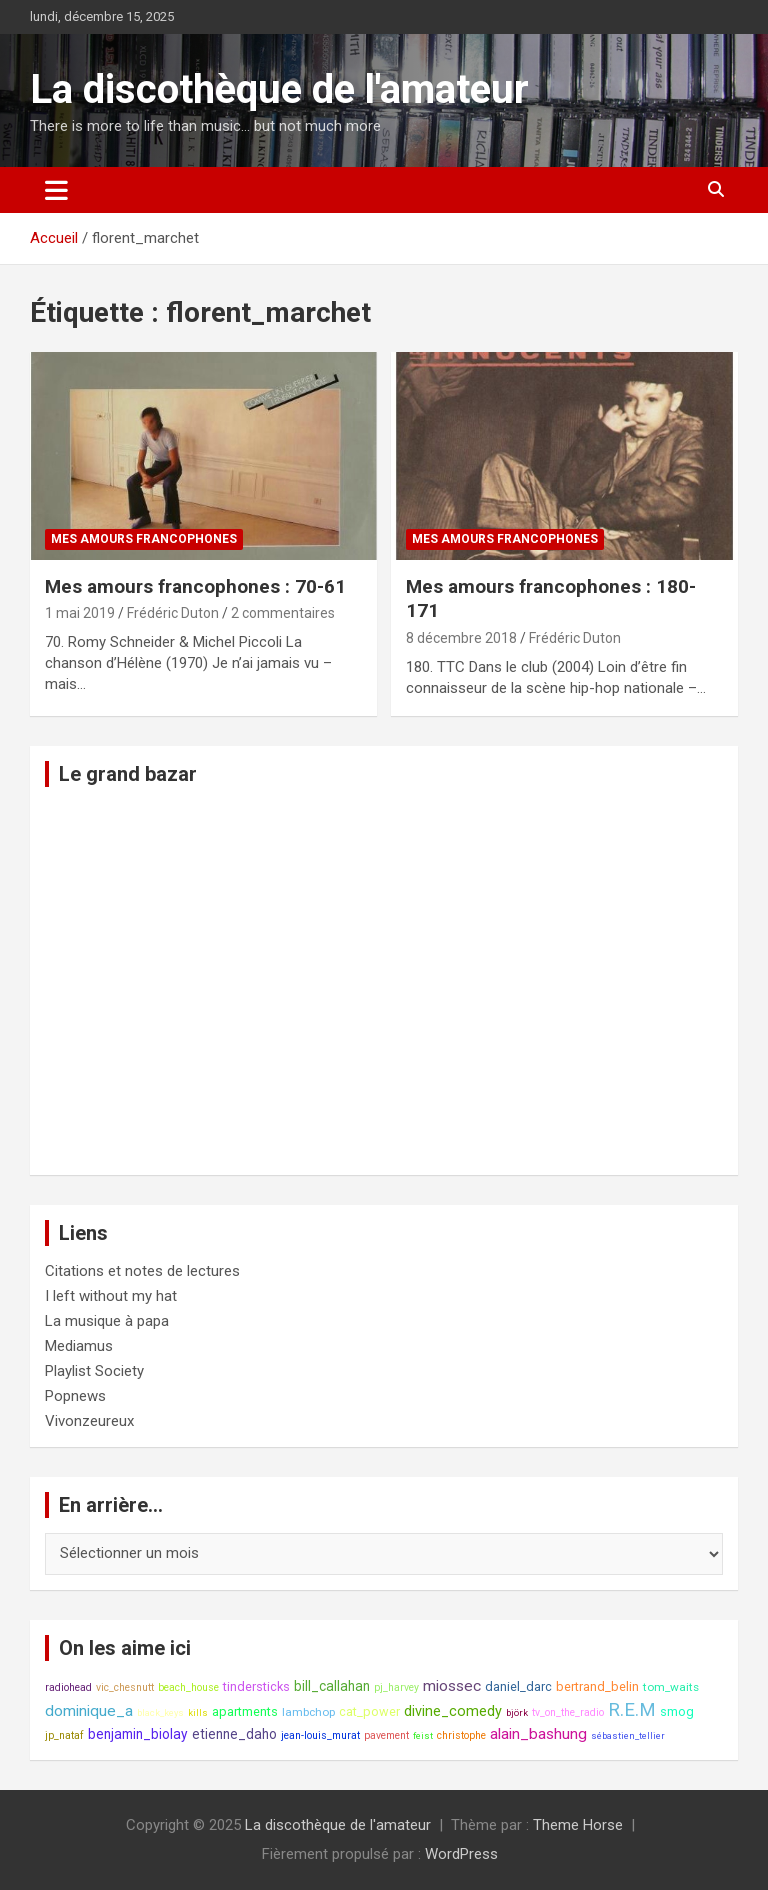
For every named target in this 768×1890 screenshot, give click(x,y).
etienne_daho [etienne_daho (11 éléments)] (234, 1734)
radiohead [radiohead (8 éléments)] (68, 1687)
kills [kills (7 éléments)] (198, 1712)
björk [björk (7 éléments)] (517, 1712)
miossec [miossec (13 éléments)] (452, 1686)
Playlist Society (94, 1371)
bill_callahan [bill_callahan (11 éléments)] (332, 1686)
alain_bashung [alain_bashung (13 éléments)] (538, 1734)
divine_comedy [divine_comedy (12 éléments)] (453, 1711)
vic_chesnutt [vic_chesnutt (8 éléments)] (125, 1687)
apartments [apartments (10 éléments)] (245, 1711)
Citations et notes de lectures (142, 1271)
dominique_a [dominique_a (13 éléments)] (89, 1711)
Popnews (75, 1396)
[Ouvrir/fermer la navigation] (56, 190)
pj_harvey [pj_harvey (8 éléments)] (396, 1687)
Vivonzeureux (89, 1421)
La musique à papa (107, 1321)
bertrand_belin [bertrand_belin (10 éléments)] (597, 1686)
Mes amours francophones (144, 539)
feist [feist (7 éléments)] (423, 1735)
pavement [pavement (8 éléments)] (386, 1735)
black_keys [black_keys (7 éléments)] (160, 1712)
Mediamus (79, 1346)
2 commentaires (283, 613)
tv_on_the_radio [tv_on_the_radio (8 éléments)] (568, 1712)
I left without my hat (111, 1296)
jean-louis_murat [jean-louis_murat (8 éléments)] (320, 1735)
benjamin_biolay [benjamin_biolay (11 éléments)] (138, 1734)
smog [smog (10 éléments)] (677, 1711)
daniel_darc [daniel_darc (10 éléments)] (518, 1686)
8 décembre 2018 (461, 638)
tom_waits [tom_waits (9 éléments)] (671, 1687)
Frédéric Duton (173, 613)
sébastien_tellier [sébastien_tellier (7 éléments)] (628, 1735)
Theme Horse (578, 1825)
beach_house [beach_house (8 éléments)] (188, 1687)
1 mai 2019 (80, 613)
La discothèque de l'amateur (279, 89)
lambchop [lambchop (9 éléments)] (308, 1712)
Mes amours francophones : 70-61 (195, 586)
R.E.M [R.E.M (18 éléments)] (632, 1710)
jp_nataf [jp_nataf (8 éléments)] (64, 1735)
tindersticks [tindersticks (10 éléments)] (256, 1686)
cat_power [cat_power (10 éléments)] (369, 1711)
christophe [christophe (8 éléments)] (461, 1735)
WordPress (461, 1854)
